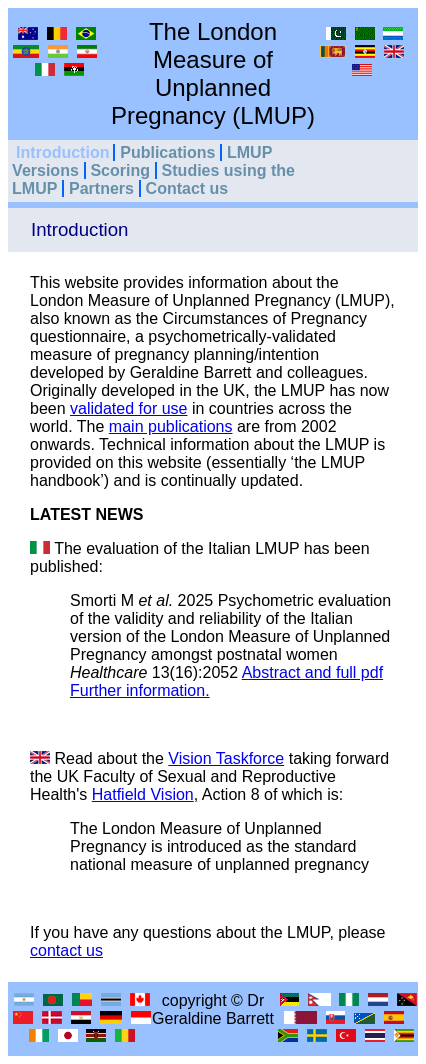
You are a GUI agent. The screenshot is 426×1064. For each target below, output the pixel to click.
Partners (101, 188)
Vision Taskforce (226, 758)
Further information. (140, 690)
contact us (66, 950)
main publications (171, 426)
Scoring (120, 170)
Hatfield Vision (143, 794)
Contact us (187, 188)
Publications (167, 152)
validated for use (128, 408)
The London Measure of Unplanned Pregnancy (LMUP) (213, 73)
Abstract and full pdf (312, 672)
